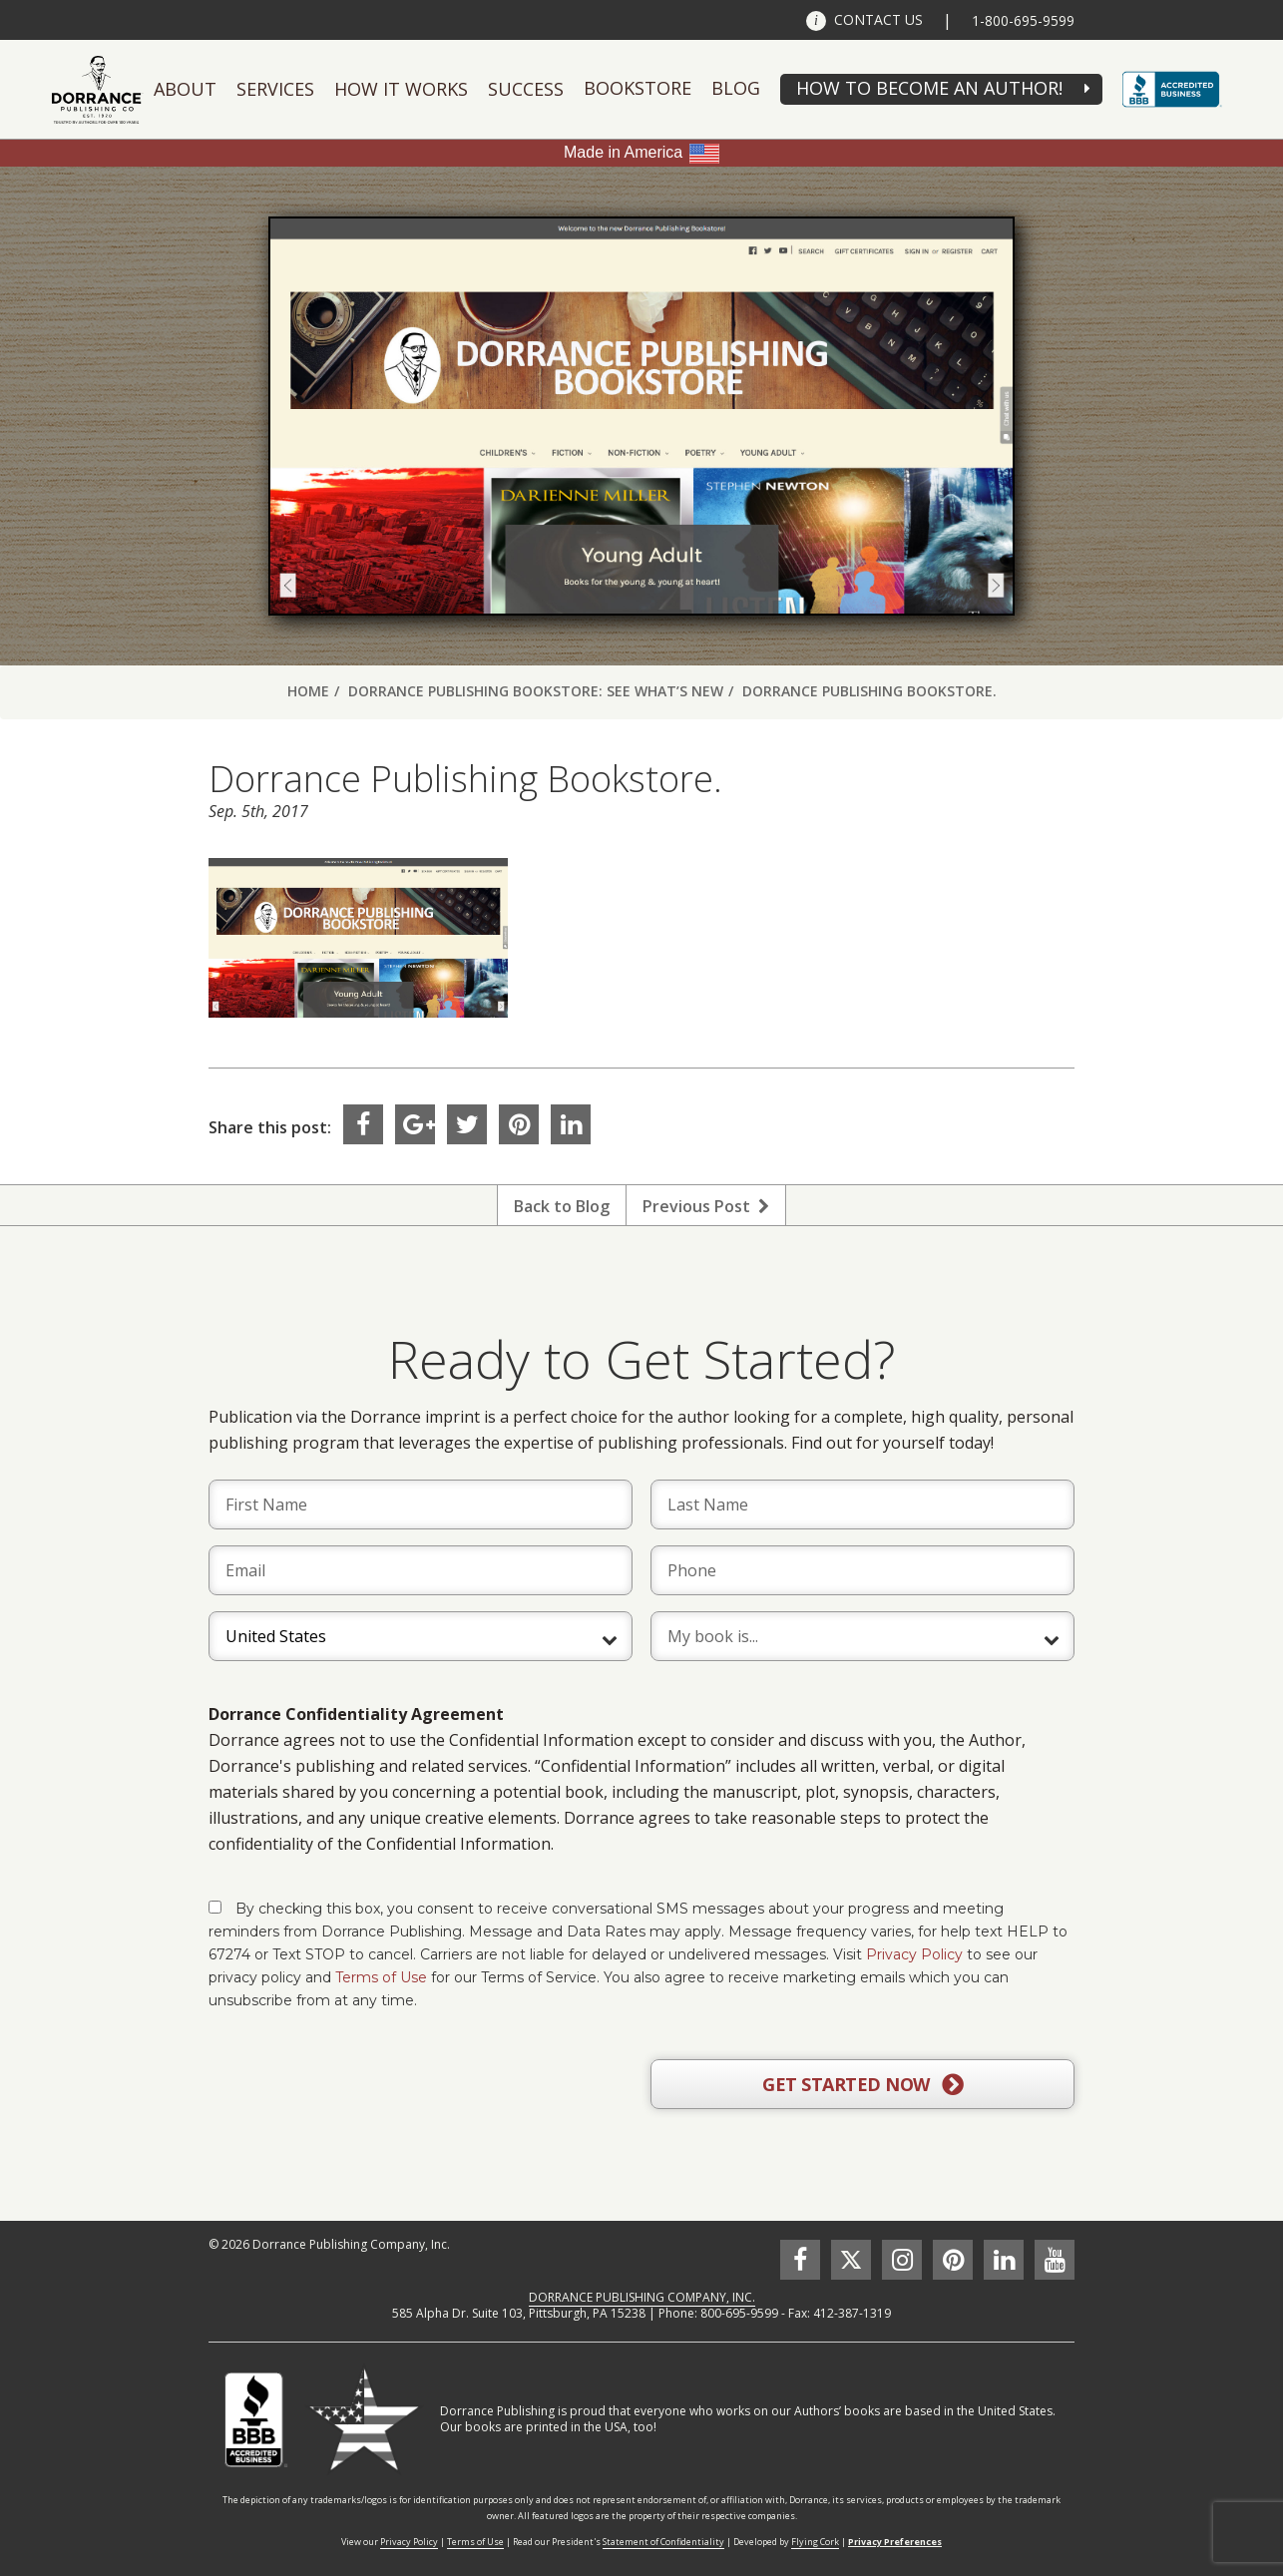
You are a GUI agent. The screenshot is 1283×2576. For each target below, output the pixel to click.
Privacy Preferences (895, 2541)
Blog (735, 88)
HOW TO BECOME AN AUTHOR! (929, 88)
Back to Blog (562, 1206)
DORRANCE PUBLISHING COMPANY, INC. (642, 2297)
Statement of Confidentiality (663, 2541)
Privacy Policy (914, 1954)
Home (308, 690)
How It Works (401, 89)
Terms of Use (381, 1977)
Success (526, 89)
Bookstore (637, 88)
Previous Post (705, 1206)
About (185, 89)
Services (275, 89)
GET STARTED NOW (862, 2085)
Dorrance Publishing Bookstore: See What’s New (535, 690)
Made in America (623, 152)
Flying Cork (815, 2541)
